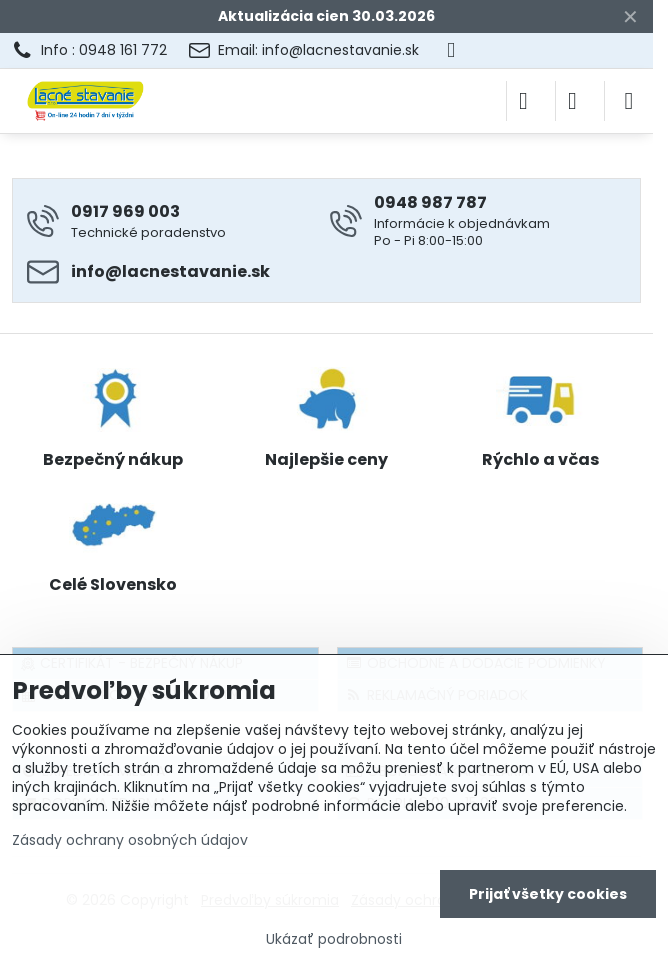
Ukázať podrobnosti (334, 939)
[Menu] (629, 101)
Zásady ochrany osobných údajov (130, 840)
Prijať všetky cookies (548, 894)
